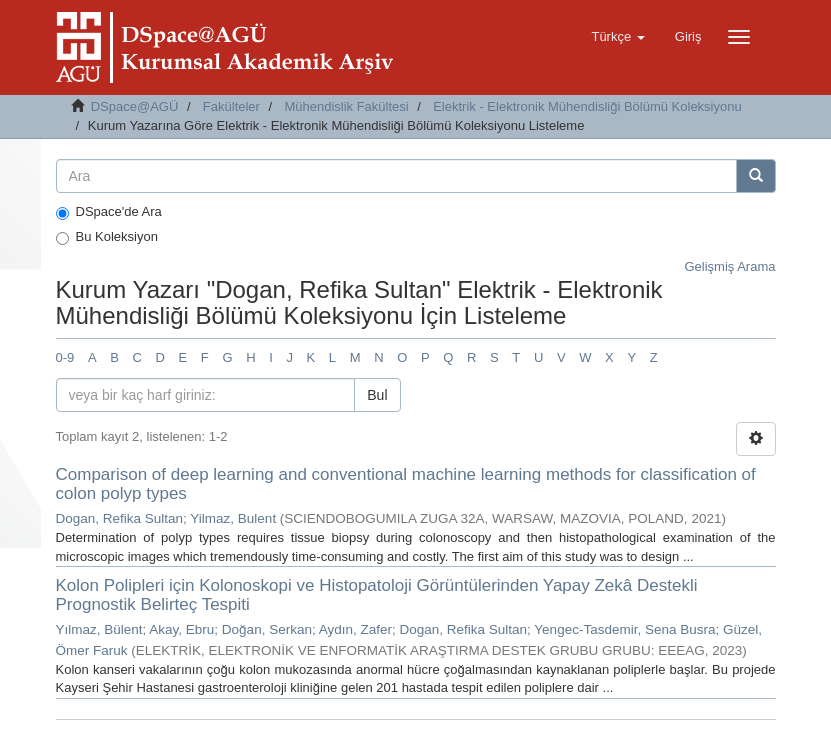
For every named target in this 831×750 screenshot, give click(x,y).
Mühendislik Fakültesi (346, 106)
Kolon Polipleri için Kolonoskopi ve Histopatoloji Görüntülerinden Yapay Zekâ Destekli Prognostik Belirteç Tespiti (377, 595)
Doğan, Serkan (267, 629)
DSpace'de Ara (109, 212)
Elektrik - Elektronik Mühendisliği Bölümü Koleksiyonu (587, 106)
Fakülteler (231, 106)
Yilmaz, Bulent (233, 518)
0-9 (65, 357)
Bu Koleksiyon (107, 237)
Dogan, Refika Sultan (120, 518)
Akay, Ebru (181, 629)
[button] (617, 37)
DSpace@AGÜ (135, 106)
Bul (377, 395)
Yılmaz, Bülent (99, 629)
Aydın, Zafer (355, 629)
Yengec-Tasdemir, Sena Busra (624, 629)
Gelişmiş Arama (729, 266)
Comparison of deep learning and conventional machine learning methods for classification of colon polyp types (406, 484)
